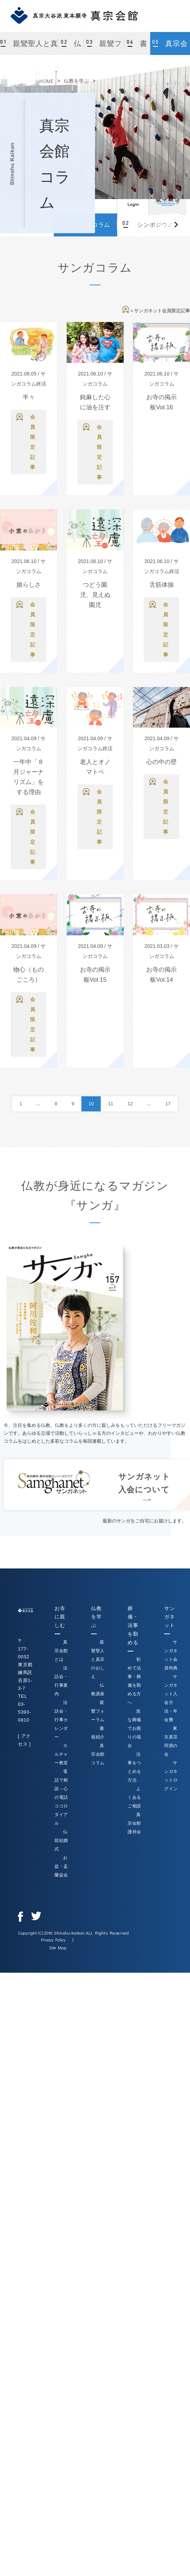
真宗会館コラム (171, 47)
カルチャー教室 (61, 1754)
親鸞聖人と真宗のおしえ (34, 47)
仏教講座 (71, 47)
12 (130, 1103)
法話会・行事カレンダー (61, 1719)
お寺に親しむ (59, 1616)
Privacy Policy (53, 1940)
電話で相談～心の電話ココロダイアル (61, 1797)
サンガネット (169, 1616)
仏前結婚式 (61, 1840)
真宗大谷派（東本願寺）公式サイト (167, 199)
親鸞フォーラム (105, 47)
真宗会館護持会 (134, 1823)
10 (91, 1103)
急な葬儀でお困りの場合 (134, 1728)
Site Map (57, 1947)
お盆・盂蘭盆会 (61, 1866)
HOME (46, 81)
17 (167, 1103)
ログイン (132, 199)
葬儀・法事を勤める (133, 1625)
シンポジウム (155, 225)
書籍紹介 (137, 47)
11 (110, 1103)
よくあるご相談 (134, 1797)
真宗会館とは (61, 1651)
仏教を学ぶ (76, 81)
